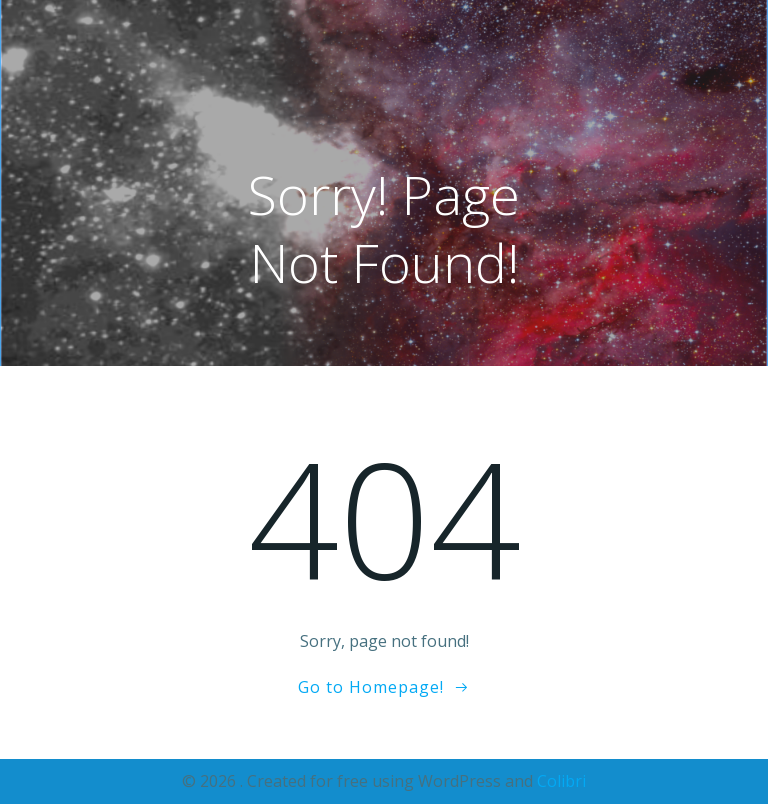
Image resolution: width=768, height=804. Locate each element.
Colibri (561, 781)
